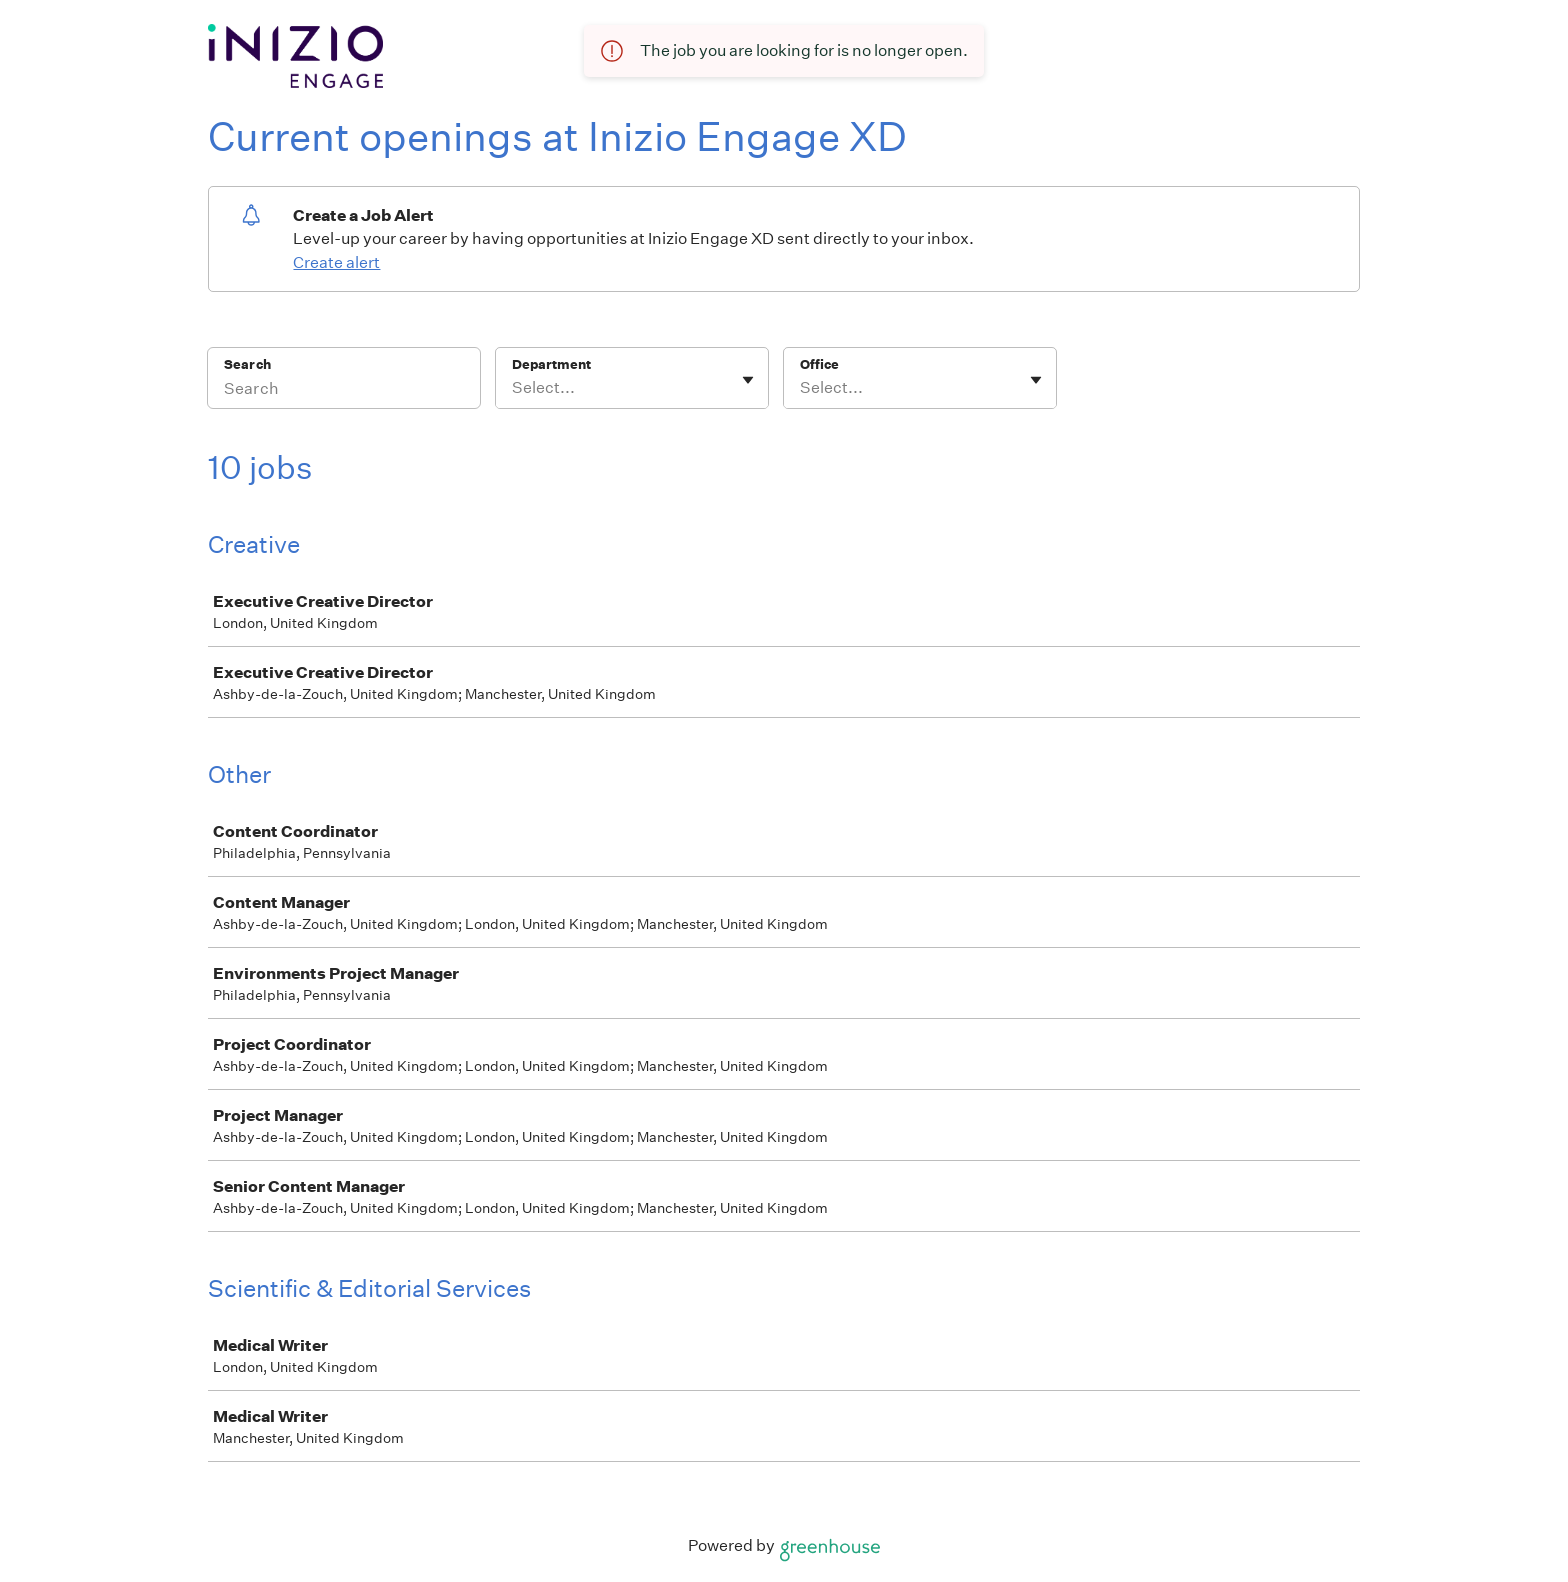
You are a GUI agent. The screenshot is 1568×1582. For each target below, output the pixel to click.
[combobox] (513, 388)
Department (551, 364)
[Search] (344, 391)
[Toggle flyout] (748, 380)
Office (819, 364)
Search (247, 364)
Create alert (336, 262)
